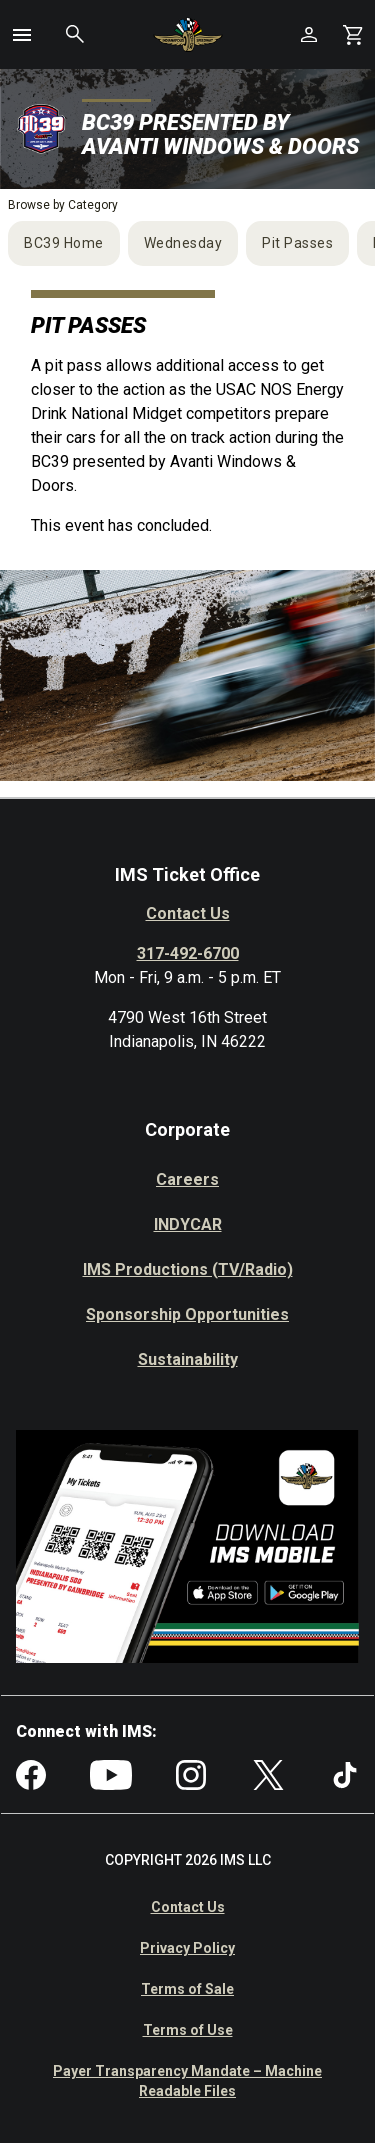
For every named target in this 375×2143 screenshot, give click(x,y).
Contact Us (188, 913)
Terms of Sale (187, 1989)
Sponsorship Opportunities (187, 1314)
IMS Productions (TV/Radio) (188, 1269)
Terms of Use (188, 2030)
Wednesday (183, 243)
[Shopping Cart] (353, 34)
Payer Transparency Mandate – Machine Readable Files (187, 2081)
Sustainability (188, 1359)
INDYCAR (188, 1224)
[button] (22, 35)
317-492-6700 (188, 953)
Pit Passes (297, 243)
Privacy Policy (187, 1948)
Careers (187, 1179)
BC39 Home (64, 243)
